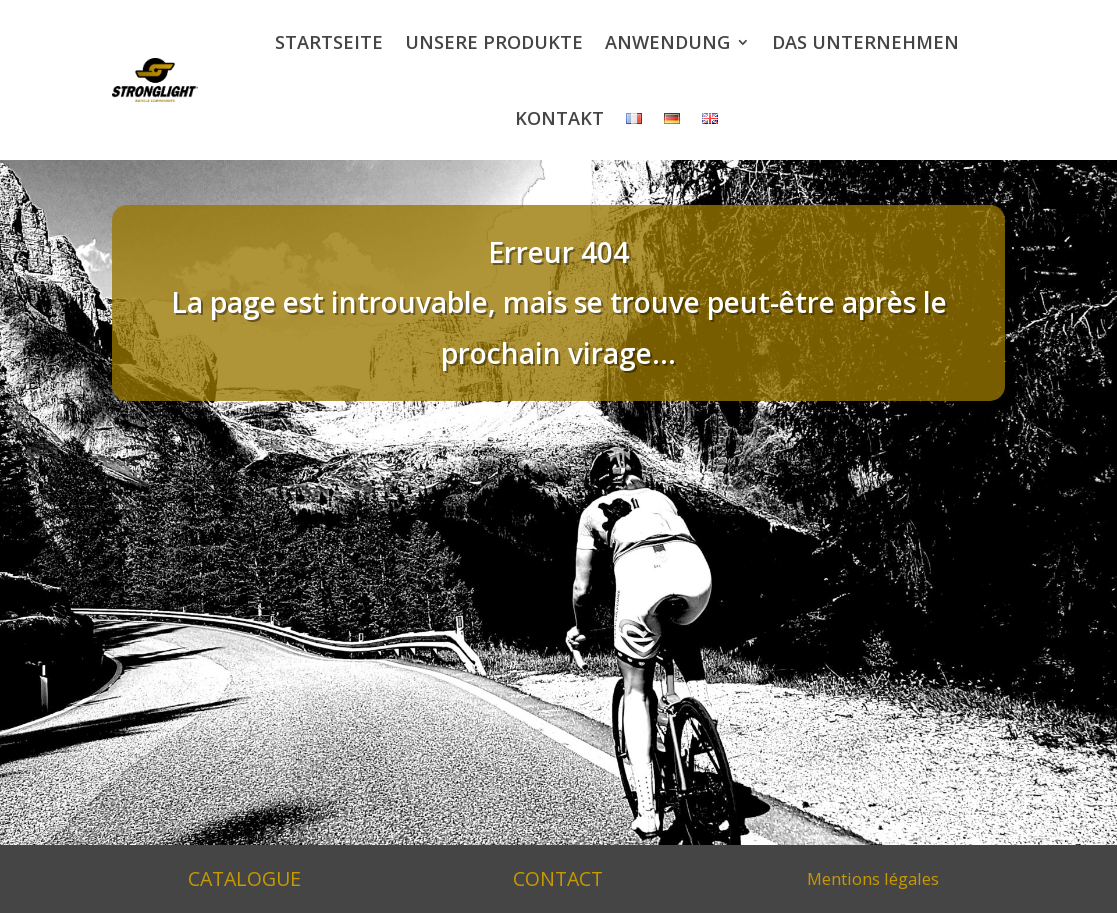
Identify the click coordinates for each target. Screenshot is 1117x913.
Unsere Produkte (494, 42)
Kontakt (559, 118)
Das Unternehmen (865, 42)
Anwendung (667, 42)
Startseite (329, 42)
